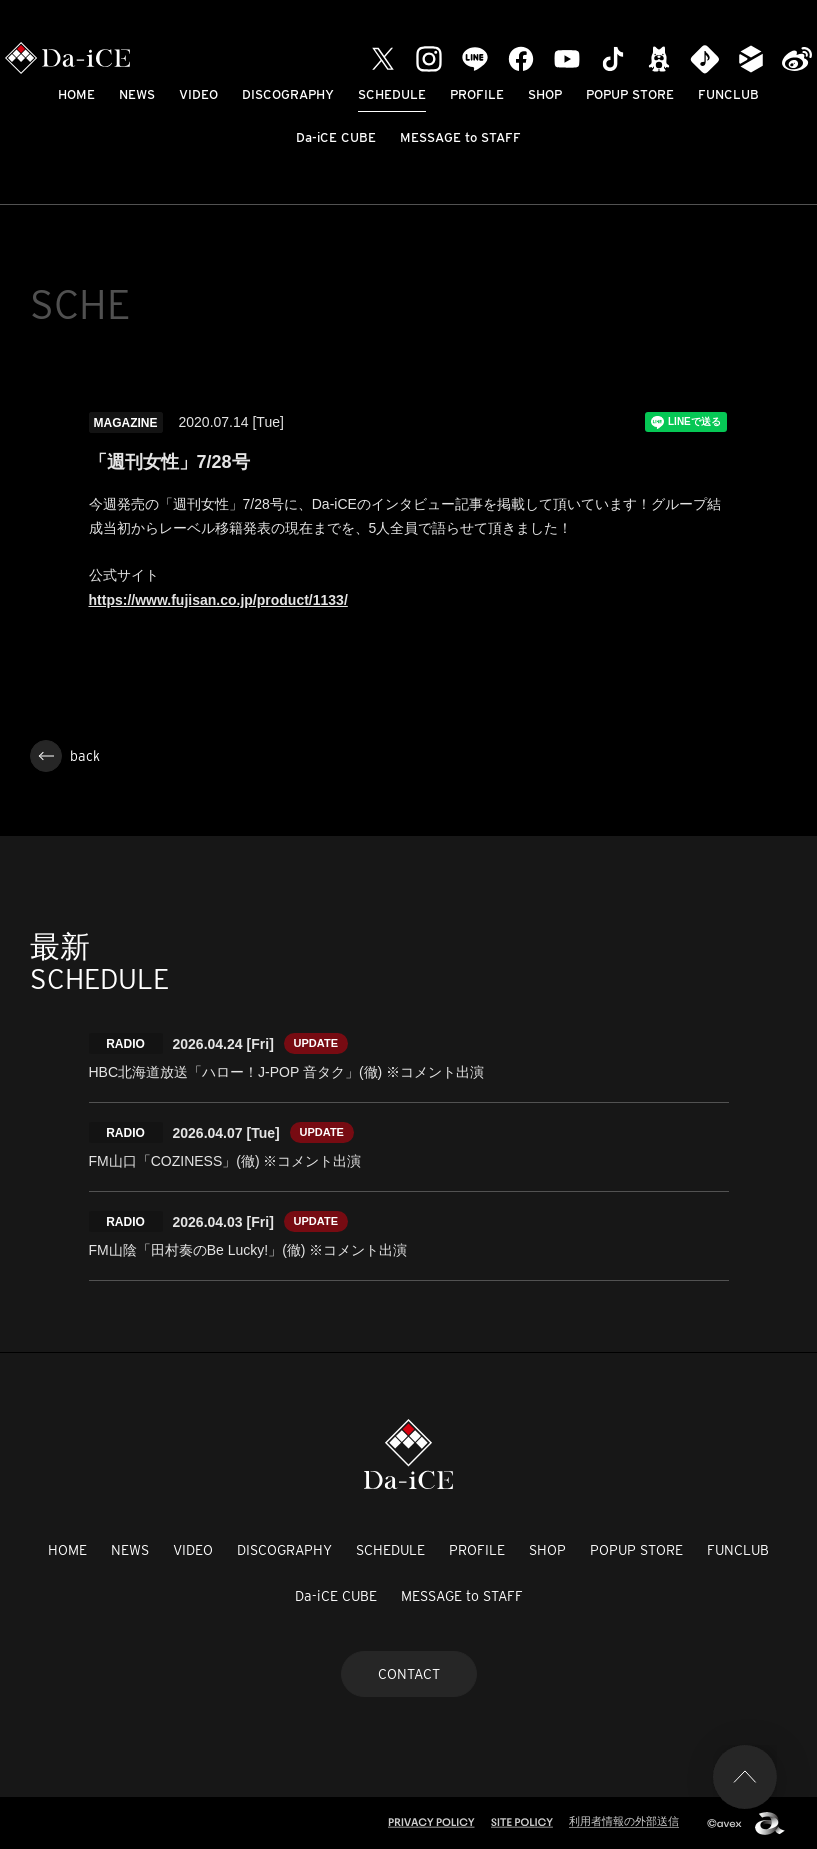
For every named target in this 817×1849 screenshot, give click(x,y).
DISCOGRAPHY (288, 94)
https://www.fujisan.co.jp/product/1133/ (218, 600)
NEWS (137, 94)
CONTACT (409, 1674)
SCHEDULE (392, 94)
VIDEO (198, 94)
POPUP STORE (630, 94)
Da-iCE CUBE (336, 137)
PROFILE (477, 94)
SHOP (545, 94)
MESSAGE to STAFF (460, 137)
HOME (76, 94)
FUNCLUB (728, 94)
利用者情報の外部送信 (624, 1821)
